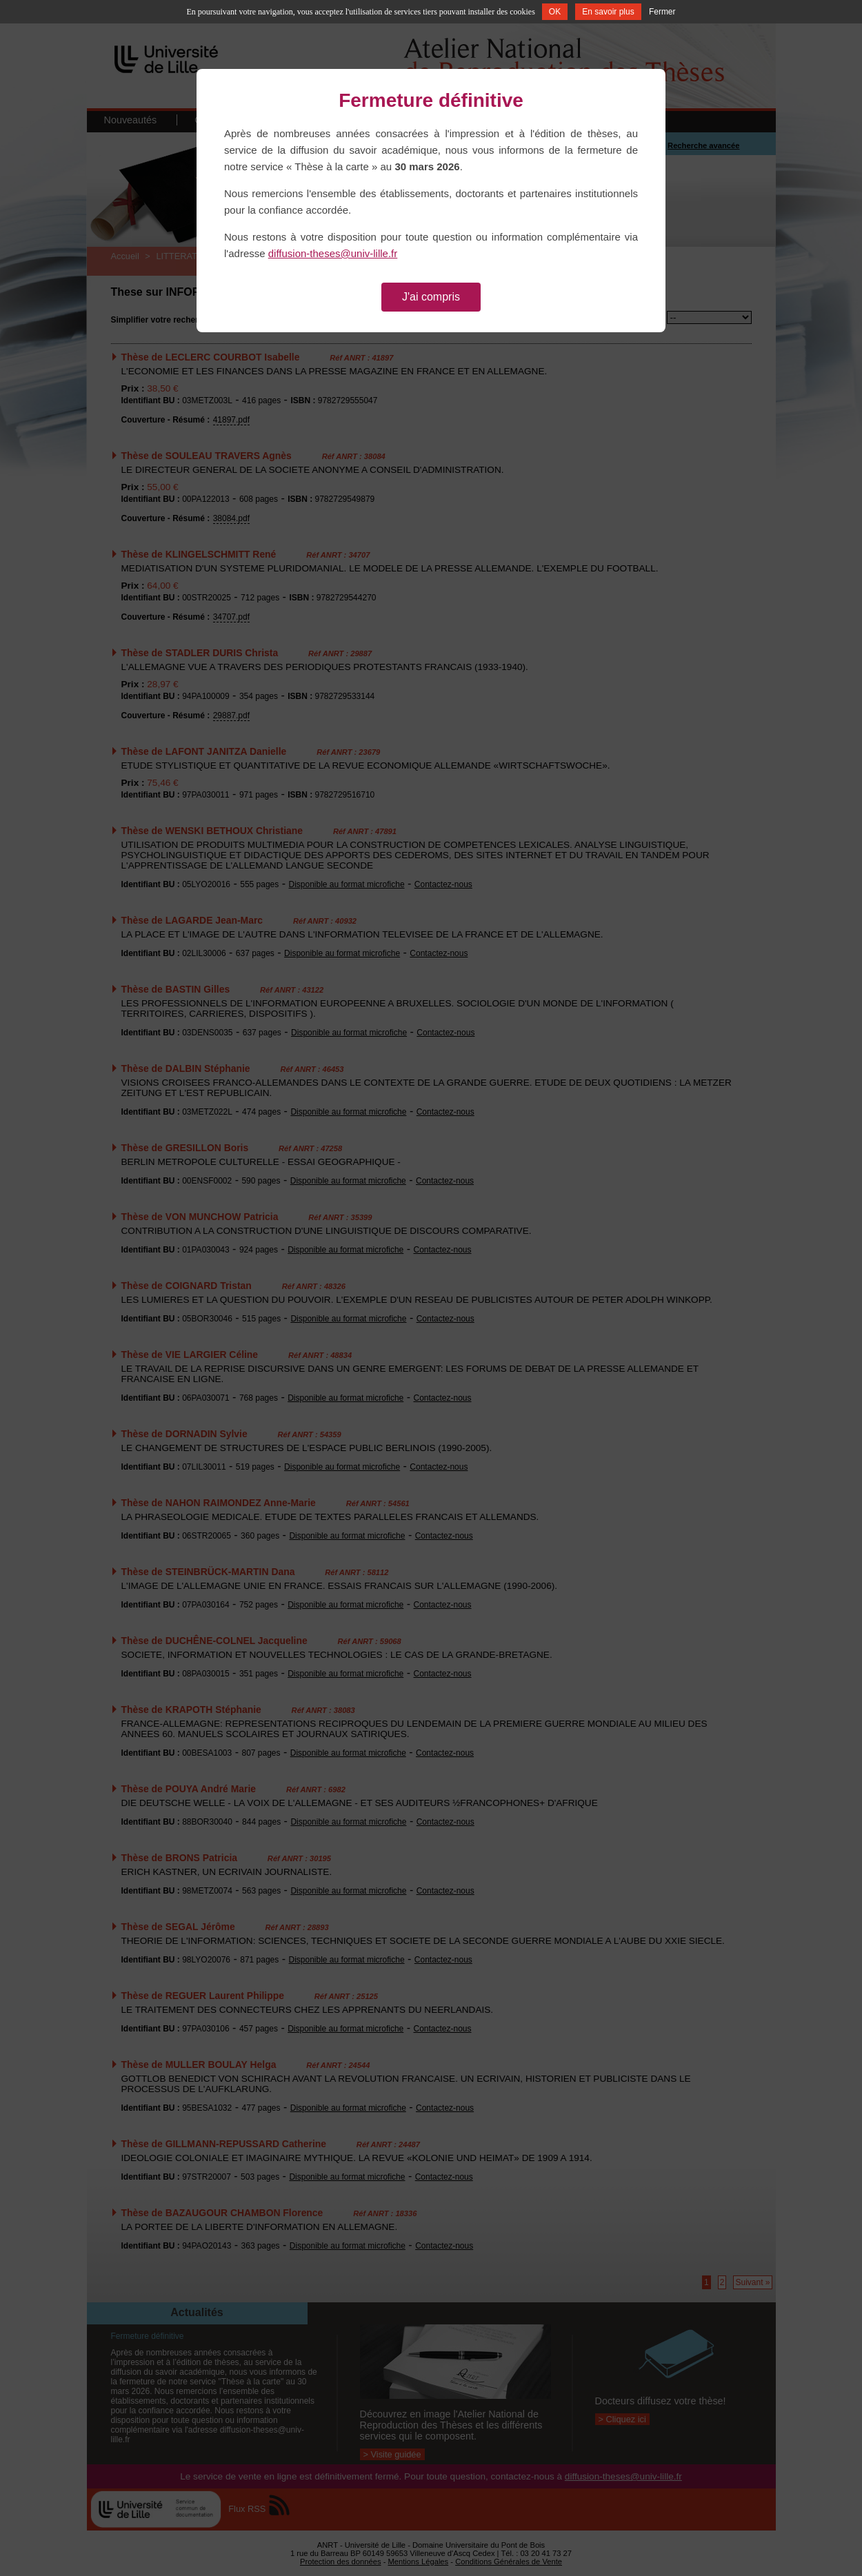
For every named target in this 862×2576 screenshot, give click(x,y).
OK (555, 12)
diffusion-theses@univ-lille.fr (333, 253)
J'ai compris (431, 297)
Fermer (662, 12)
